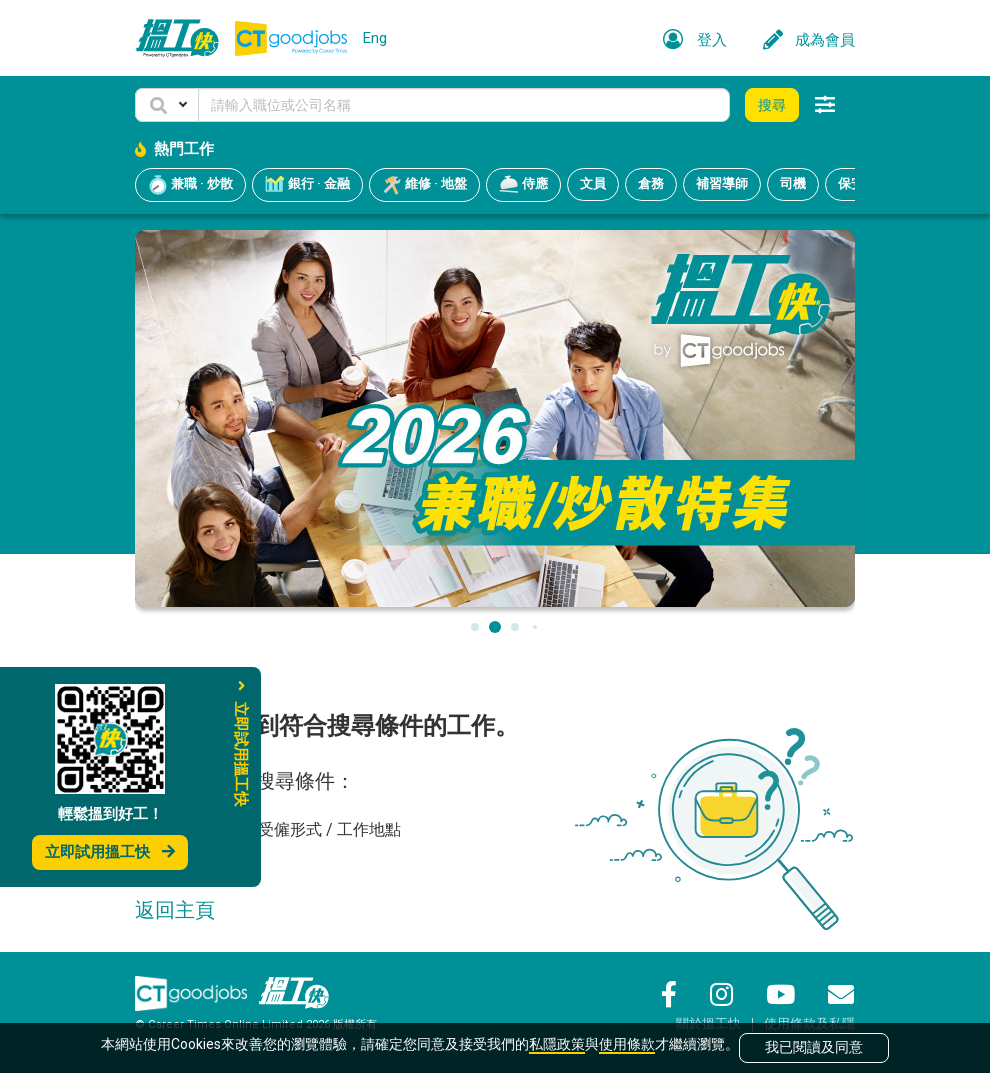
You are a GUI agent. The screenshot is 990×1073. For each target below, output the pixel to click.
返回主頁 (175, 910)
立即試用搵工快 (110, 852)
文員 (593, 183)
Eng (375, 38)
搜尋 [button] (772, 105)
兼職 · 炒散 (190, 185)
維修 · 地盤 (424, 185)
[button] (167, 105)
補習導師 (722, 183)
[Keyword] (464, 105)
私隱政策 (557, 1044)
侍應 (523, 185)
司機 (793, 183)
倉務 (651, 183)
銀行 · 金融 (307, 185)
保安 (851, 183)
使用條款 (627, 1044)
